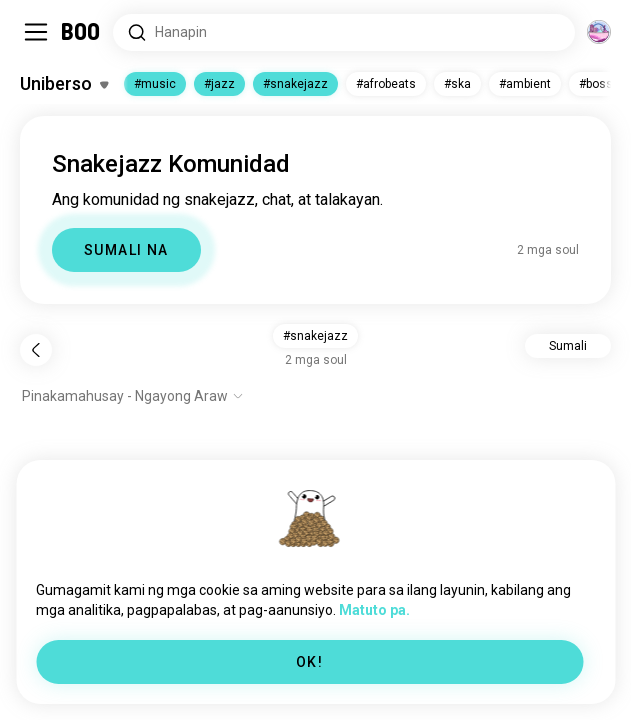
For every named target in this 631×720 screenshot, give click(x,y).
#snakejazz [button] (315, 336)
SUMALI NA (126, 250)
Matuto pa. (374, 610)
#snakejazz (295, 84)
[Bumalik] (36, 350)
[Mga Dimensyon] (599, 32)
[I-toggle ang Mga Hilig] (64, 84)
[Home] (81, 32)
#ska (457, 84)
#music (155, 84)
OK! (309, 662)
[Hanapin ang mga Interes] (344, 32)
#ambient (525, 84)
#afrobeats (386, 84)
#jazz (219, 84)
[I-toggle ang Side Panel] (36, 32)
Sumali (568, 346)
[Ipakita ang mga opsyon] (133, 396)
